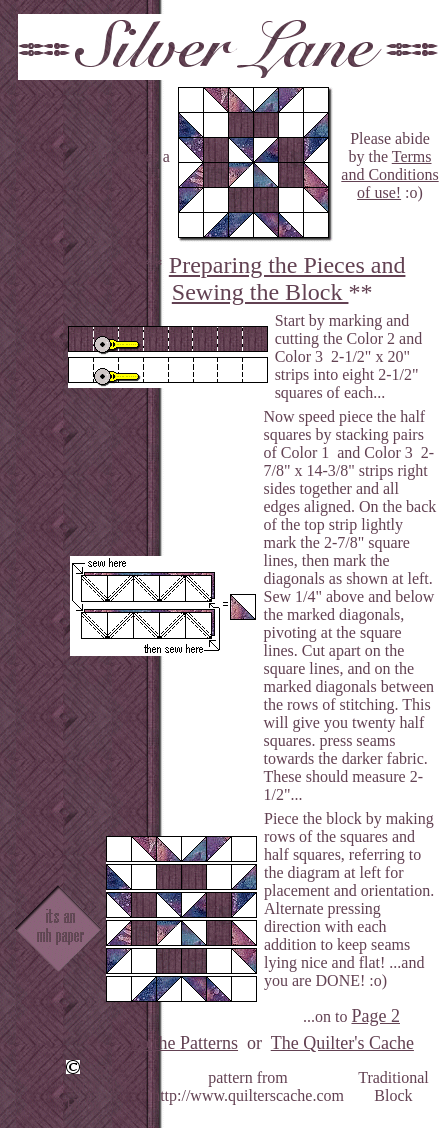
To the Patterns (184, 1043)
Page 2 (375, 1016)
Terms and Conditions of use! (389, 174)
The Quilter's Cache (342, 1043)
